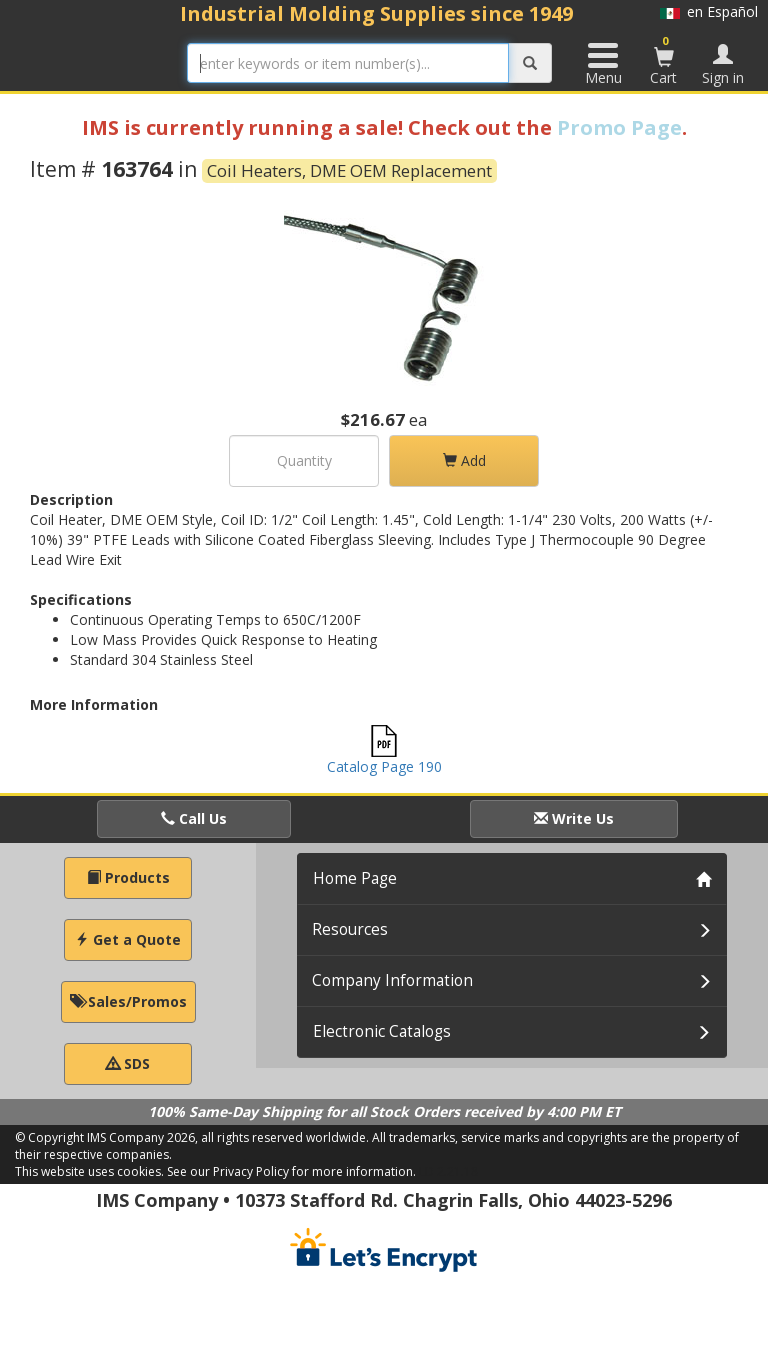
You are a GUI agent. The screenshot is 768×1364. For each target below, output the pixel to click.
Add (464, 460)
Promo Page (619, 127)
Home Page (355, 878)
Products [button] (128, 877)
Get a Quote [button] (128, 939)
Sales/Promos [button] (128, 1001)
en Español (709, 11)
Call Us (194, 818)
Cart (664, 60)
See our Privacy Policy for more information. (291, 1171)
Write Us (574, 818)
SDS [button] (128, 1063)
